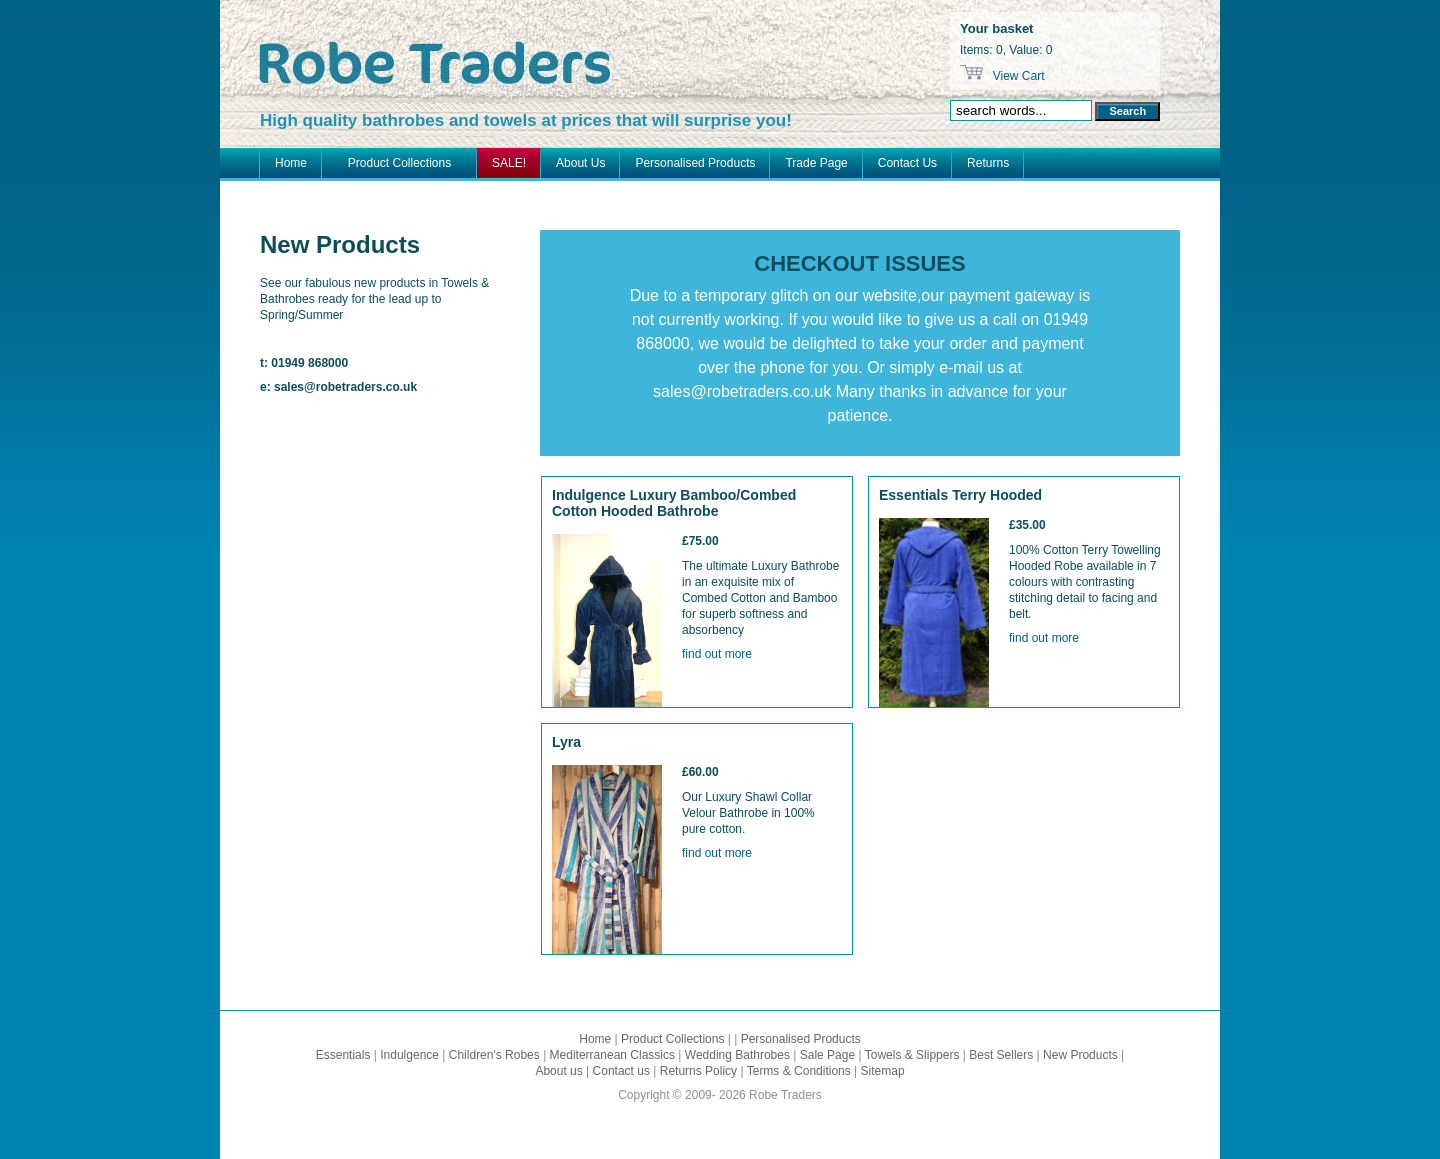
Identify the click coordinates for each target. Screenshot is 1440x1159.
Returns (988, 163)
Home (291, 163)
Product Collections (399, 163)
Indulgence (409, 1055)
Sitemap (883, 1071)
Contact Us (907, 163)
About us (558, 1071)
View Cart (1016, 76)
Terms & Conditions (799, 1071)
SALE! (509, 163)
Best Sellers (1001, 1055)
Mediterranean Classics (612, 1055)
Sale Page (827, 1055)
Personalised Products (695, 163)
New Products (1080, 1055)
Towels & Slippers (912, 1055)
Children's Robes (494, 1055)
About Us (580, 163)
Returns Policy (698, 1071)
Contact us (621, 1071)
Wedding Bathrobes (737, 1055)
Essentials (343, 1055)
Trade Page (816, 163)
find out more (717, 654)
